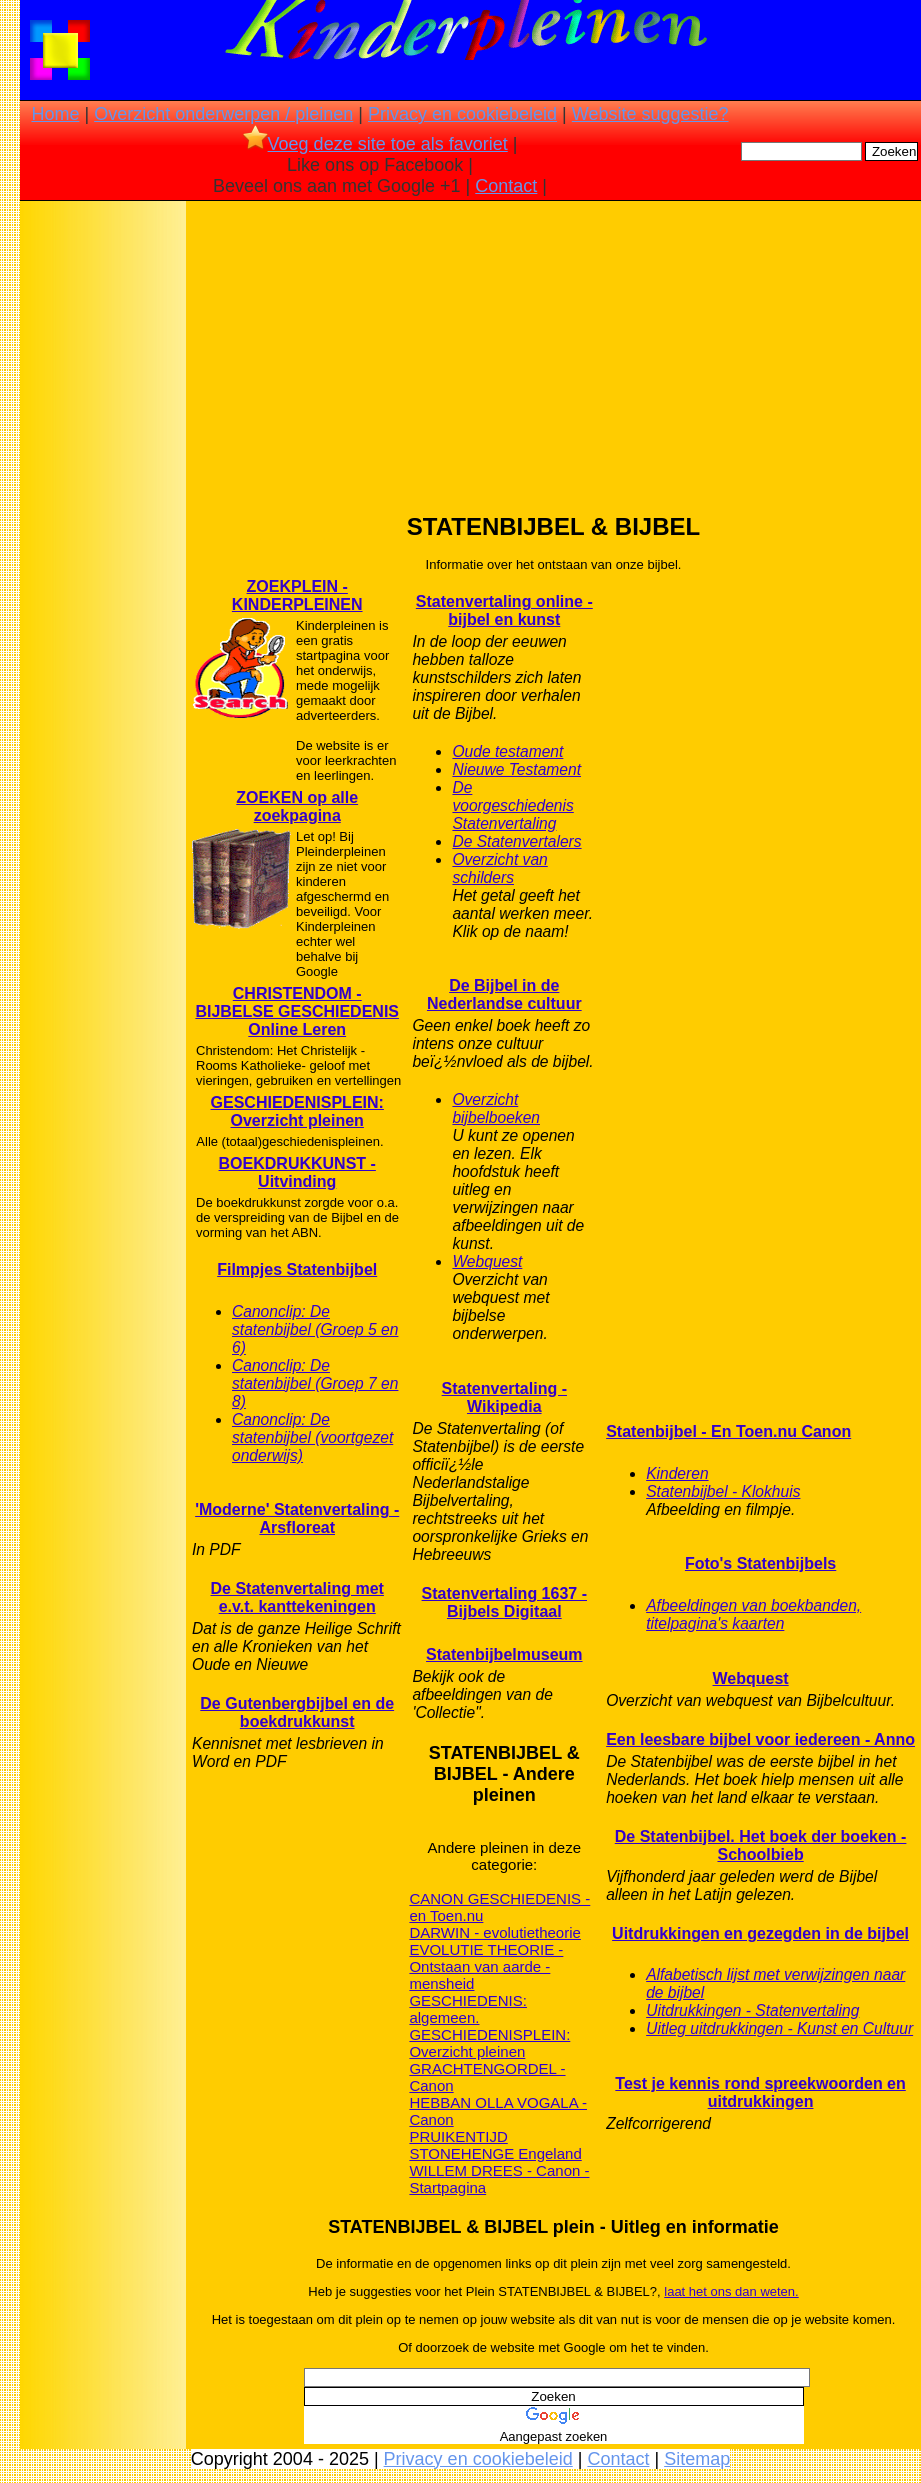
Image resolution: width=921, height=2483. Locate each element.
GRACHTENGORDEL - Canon (487, 2077)
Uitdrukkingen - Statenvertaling (752, 2010)
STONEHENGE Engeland (495, 2153)
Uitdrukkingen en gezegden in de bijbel (760, 1933)
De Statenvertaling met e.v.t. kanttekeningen (297, 1597)
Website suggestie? (650, 114)
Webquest (487, 1261)
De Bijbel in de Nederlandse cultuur (504, 994)
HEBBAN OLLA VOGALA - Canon (498, 2111)
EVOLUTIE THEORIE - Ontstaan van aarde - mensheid (486, 1966)
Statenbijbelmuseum (504, 1654)
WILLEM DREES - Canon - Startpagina (499, 2179)
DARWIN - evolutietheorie (494, 1932)
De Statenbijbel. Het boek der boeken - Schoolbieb (761, 1845)
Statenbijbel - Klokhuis (723, 1491)
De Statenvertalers (516, 841)
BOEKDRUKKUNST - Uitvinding (297, 1172)
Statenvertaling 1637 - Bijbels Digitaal (504, 1602)
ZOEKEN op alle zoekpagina (297, 806)
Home (55, 114)
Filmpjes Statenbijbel (297, 1269)
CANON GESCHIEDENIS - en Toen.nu (499, 1907)
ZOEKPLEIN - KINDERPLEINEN (297, 595)
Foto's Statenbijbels (760, 1563)
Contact (506, 186)
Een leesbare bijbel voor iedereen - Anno (760, 1739)
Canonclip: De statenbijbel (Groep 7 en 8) (315, 1383)
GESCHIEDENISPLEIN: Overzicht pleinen (297, 1111)
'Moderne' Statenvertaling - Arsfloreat (297, 1518)
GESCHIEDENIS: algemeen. (468, 2009)
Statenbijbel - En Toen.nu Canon (728, 1431)
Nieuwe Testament (516, 769)
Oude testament (507, 751)
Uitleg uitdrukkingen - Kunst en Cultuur (779, 2028)
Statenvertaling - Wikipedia (504, 1397)
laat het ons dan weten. (731, 2291)
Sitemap (697, 2459)
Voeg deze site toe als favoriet (375, 144)
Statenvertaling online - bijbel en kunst (504, 610)
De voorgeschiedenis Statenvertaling (512, 805)
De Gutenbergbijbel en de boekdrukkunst (297, 1712)
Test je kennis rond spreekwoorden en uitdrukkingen (760, 2092)
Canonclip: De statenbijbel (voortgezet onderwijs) (312, 1437)
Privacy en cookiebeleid (462, 114)
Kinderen (677, 1473)
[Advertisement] (103, 520)
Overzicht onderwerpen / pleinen (223, 114)
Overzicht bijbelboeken (496, 1108)
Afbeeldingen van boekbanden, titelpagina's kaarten (753, 1614)
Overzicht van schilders (499, 868)
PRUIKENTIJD (458, 2136)
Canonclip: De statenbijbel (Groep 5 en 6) (315, 1329)
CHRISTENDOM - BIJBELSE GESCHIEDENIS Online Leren (297, 1011)
